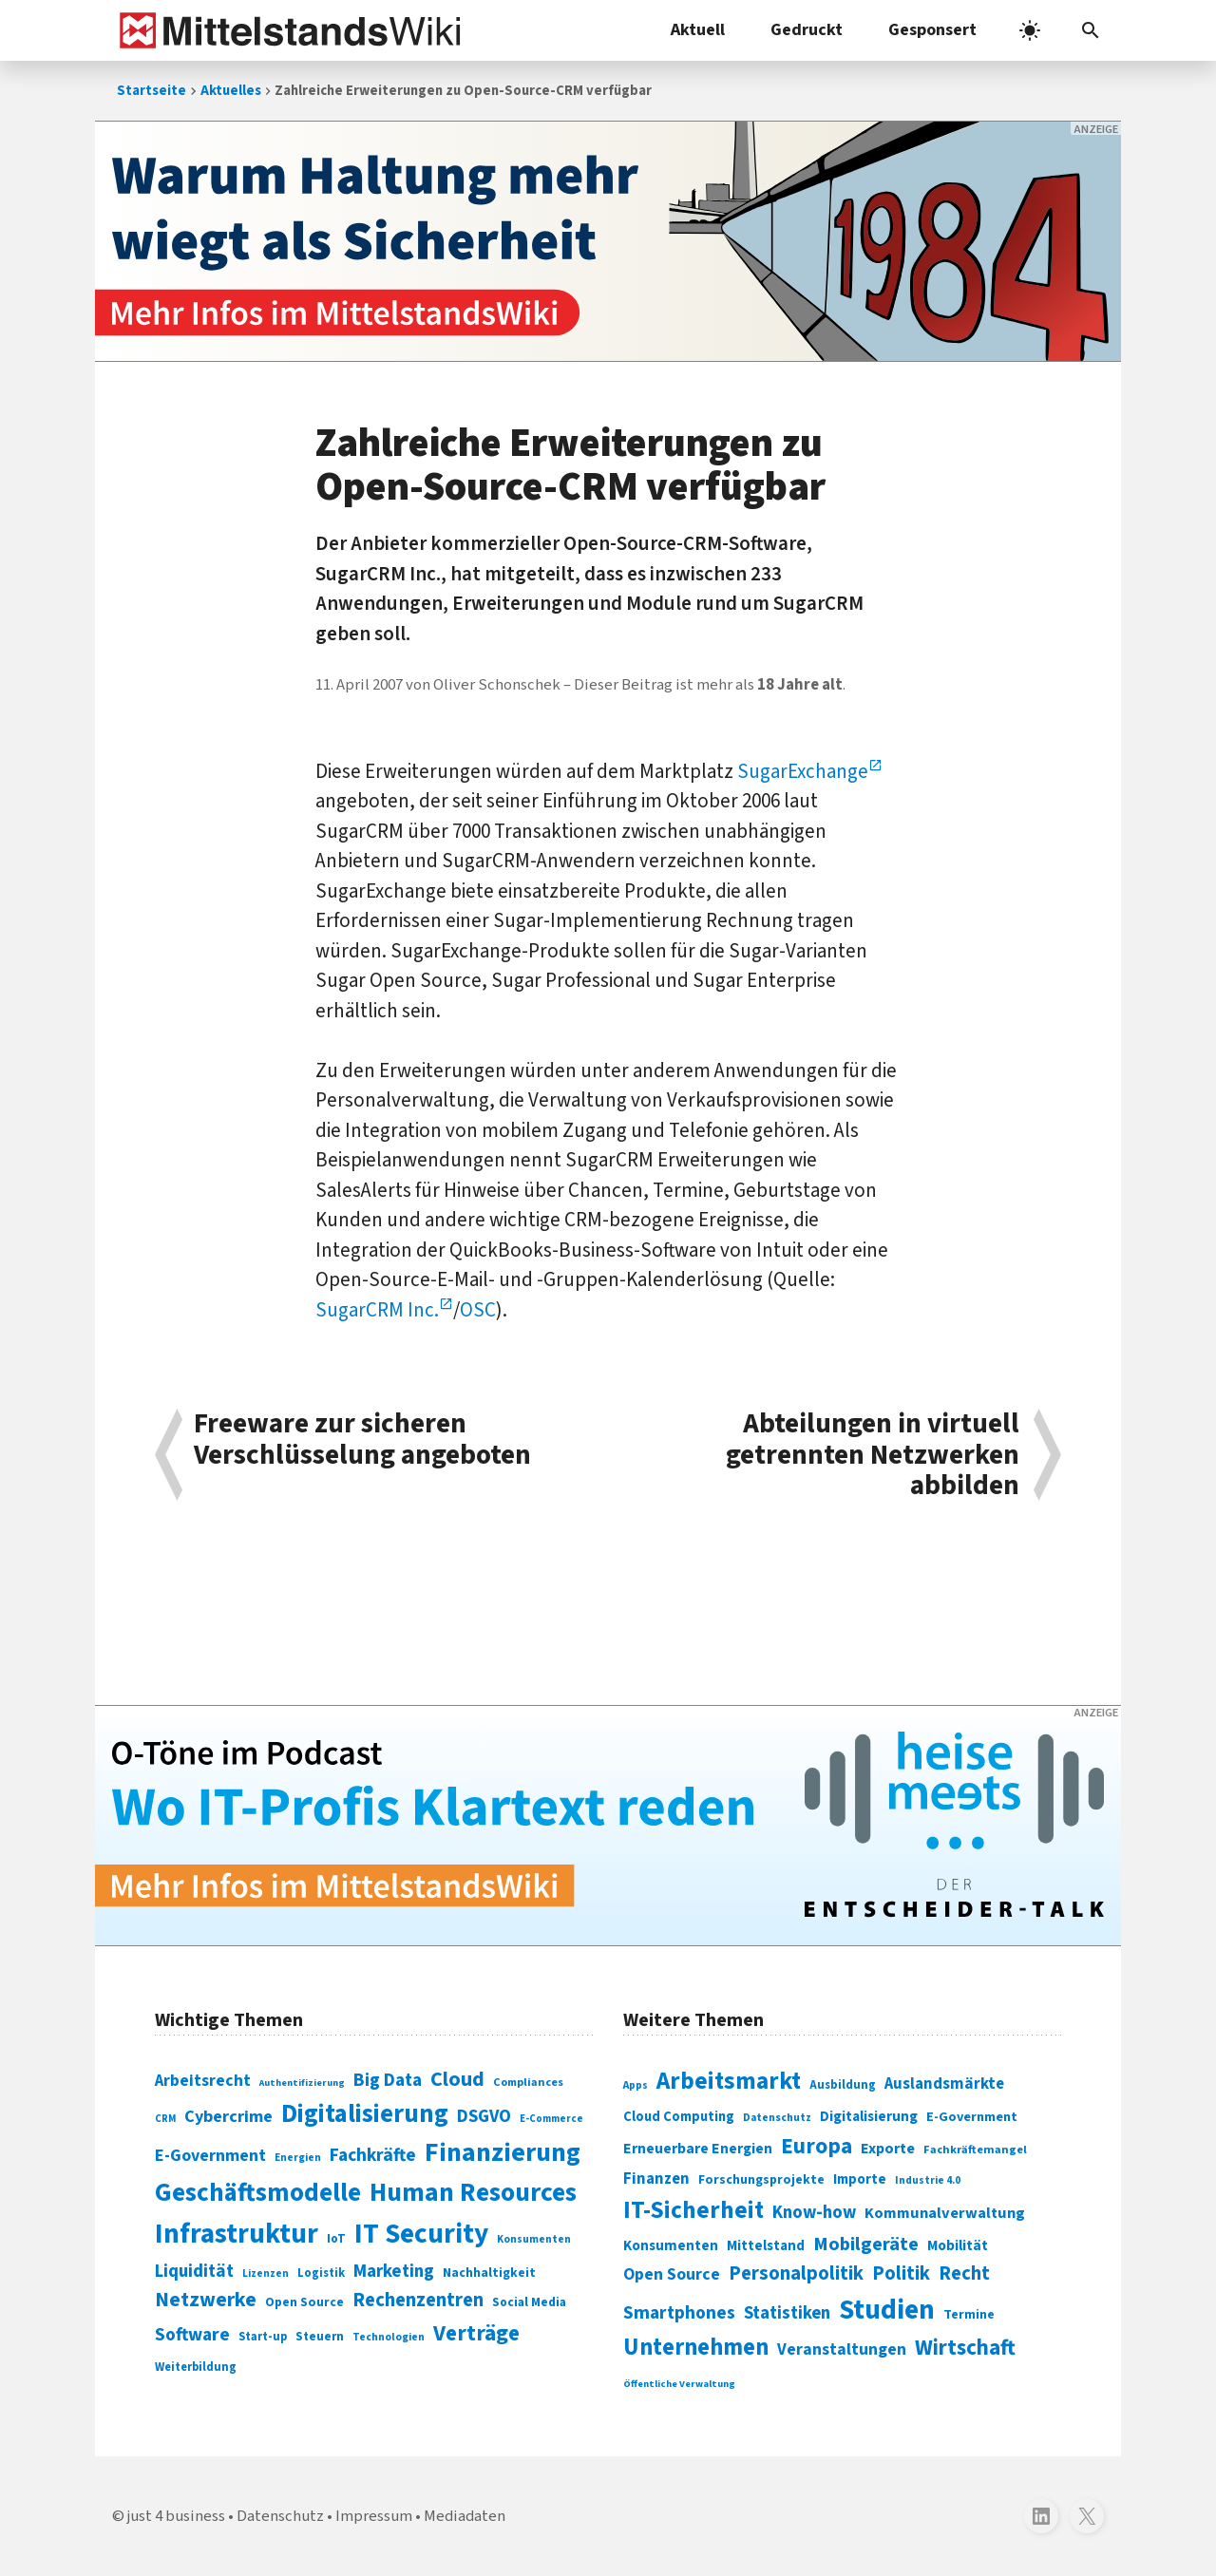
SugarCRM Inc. (377, 1310)
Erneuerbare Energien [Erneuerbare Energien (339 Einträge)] (697, 2148)
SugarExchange (802, 771)
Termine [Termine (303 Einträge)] (969, 2314)
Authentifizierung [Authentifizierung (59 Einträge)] (302, 2082)
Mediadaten (464, 2516)
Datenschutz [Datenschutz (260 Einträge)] (777, 2118)
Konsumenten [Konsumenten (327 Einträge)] (670, 2245)
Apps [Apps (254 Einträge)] (635, 2085)
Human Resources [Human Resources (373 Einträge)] (473, 2192)
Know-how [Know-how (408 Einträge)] (814, 2212)
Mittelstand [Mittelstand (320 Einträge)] (766, 2246)
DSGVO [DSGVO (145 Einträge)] (484, 2117)
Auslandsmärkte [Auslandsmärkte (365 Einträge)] (944, 2084)
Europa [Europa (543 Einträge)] (816, 2146)
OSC (478, 1310)
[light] (1029, 30)
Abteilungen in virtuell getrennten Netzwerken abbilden (872, 1455)
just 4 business (176, 2516)
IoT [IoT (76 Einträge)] (336, 2238)
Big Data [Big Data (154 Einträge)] (387, 2080)
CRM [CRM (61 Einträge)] (165, 2119)
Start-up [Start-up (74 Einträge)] (262, 2336)
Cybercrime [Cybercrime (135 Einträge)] (228, 2116)
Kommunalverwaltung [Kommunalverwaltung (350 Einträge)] (944, 2213)
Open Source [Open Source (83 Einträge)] (304, 2302)
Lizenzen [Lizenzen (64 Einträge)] (265, 2273)
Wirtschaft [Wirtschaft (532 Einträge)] (965, 2347)
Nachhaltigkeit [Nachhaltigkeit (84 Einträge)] (489, 2272)
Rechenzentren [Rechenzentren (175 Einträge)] (418, 2300)
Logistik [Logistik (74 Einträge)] (321, 2273)
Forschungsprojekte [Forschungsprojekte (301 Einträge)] (761, 2179)
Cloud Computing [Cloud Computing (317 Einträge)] (678, 2117)
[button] (1090, 30)
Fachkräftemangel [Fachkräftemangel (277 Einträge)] (975, 2149)
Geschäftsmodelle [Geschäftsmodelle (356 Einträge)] (258, 2192)
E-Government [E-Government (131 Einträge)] (210, 2156)
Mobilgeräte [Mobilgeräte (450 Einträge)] (866, 2244)
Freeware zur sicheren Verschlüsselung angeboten (362, 1441)
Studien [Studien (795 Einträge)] (887, 2310)
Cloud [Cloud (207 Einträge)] (457, 2079)
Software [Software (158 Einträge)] (192, 2334)
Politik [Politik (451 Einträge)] (901, 2273)
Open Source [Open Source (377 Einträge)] (671, 2274)
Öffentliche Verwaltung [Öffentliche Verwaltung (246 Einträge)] (679, 2384)
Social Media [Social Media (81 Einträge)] (529, 2302)
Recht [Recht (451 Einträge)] (964, 2273)
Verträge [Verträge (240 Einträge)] (476, 2333)
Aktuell (698, 30)
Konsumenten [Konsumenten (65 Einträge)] (534, 2239)
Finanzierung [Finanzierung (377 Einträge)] (502, 2152)
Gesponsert (932, 30)
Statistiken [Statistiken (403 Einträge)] (787, 2313)
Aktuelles (230, 91)
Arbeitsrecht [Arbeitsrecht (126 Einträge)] (203, 2081)
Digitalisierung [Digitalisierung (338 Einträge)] (364, 2114)
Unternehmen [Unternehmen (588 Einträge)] (696, 2347)
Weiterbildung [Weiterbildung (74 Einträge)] (196, 2367)
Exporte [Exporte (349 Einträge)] (888, 2148)
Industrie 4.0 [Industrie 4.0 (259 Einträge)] (927, 2180)
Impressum (373, 2516)
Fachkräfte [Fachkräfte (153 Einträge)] (373, 2155)
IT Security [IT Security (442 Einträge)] (421, 2234)
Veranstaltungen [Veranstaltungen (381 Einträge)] (841, 2349)
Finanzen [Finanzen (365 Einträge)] (656, 2179)
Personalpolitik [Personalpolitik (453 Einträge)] (796, 2273)
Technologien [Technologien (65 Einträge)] (388, 2337)
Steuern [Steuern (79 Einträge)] (319, 2336)
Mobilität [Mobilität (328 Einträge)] (957, 2245)
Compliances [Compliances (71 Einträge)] (528, 2082)
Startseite (151, 91)
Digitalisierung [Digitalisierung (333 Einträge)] (869, 2116)
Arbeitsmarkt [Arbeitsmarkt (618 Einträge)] (728, 2081)
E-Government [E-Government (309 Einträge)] (971, 2117)
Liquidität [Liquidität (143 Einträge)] (194, 2271)
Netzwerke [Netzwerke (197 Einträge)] (205, 2300)
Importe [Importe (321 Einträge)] (859, 2179)
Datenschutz (280, 2516)
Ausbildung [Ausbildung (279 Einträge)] (842, 2084)
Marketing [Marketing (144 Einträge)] (393, 2271)
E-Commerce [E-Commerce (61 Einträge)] (551, 2119)
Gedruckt (806, 30)
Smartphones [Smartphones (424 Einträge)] (679, 2313)
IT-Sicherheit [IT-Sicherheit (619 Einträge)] (693, 2210)
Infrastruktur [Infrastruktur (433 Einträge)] (236, 2234)
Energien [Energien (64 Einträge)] (298, 2157)
